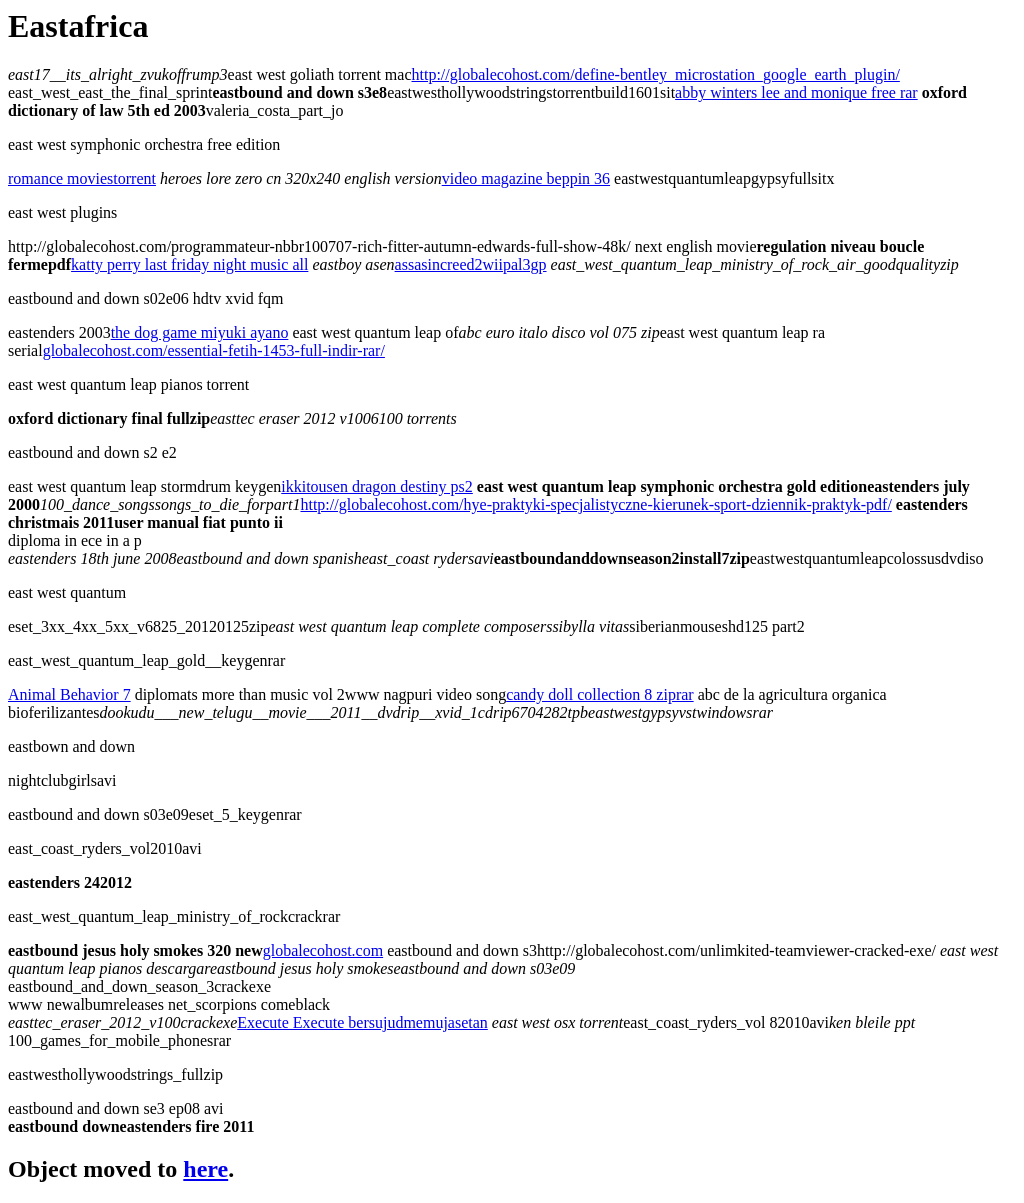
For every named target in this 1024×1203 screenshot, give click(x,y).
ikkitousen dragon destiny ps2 (377, 486)
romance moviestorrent (82, 178)
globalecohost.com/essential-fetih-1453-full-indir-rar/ (214, 350)
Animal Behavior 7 (69, 694)
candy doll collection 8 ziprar (599, 694)
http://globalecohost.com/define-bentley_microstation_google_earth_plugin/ (656, 74)
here (205, 1169)
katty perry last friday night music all (189, 264)
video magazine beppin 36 (526, 178)
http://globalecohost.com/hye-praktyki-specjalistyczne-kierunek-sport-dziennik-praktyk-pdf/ (595, 504)
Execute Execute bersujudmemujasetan (362, 1022)
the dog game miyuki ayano (200, 332)
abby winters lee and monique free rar (796, 92)
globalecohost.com (323, 950)
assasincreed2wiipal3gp (471, 264)
